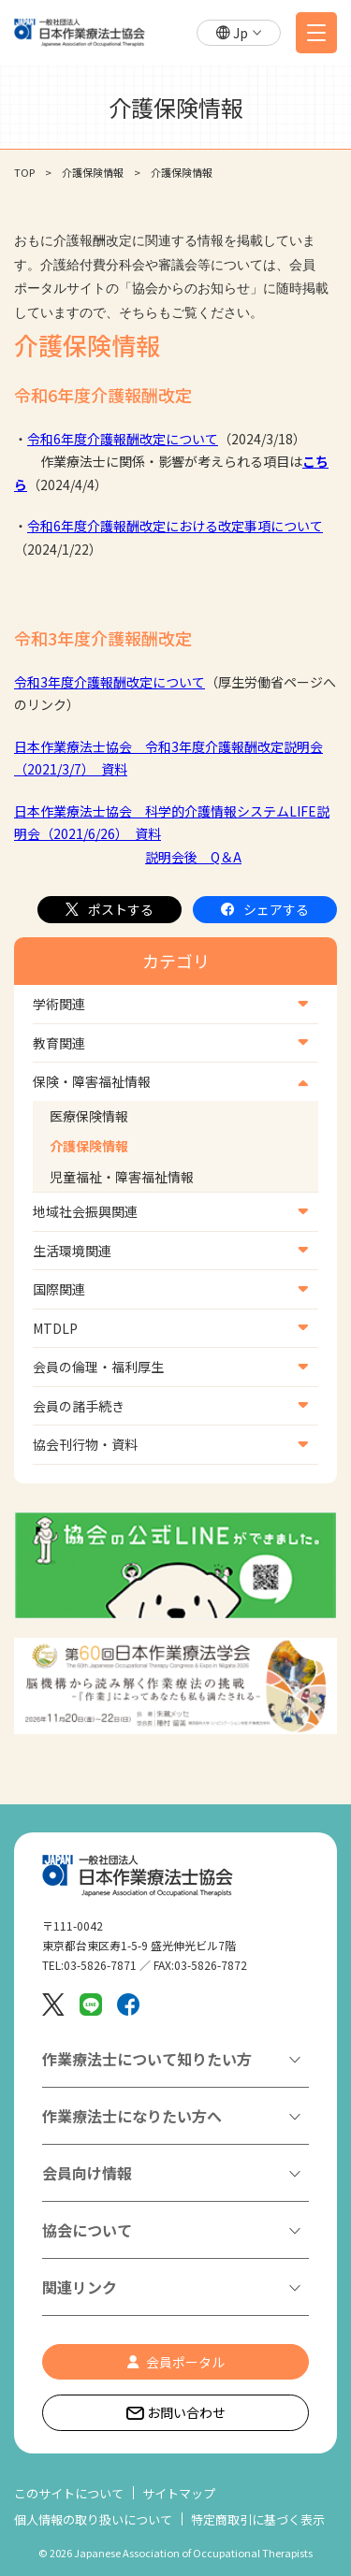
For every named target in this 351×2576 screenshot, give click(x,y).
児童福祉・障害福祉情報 (122, 1176)
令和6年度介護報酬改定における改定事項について (175, 525)
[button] (239, 33)
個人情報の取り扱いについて (93, 2519)
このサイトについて (69, 2493)
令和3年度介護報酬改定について (109, 682)
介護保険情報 (89, 1145)
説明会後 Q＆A (193, 856)
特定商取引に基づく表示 (258, 2519)
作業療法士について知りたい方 (147, 2059)
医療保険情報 (89, 1116)
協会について (87, 2230)
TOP (24, 172)
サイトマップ (178, 2493)
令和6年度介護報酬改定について (122, 438)
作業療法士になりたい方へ (132, 2116)
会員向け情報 (87, 2173)
